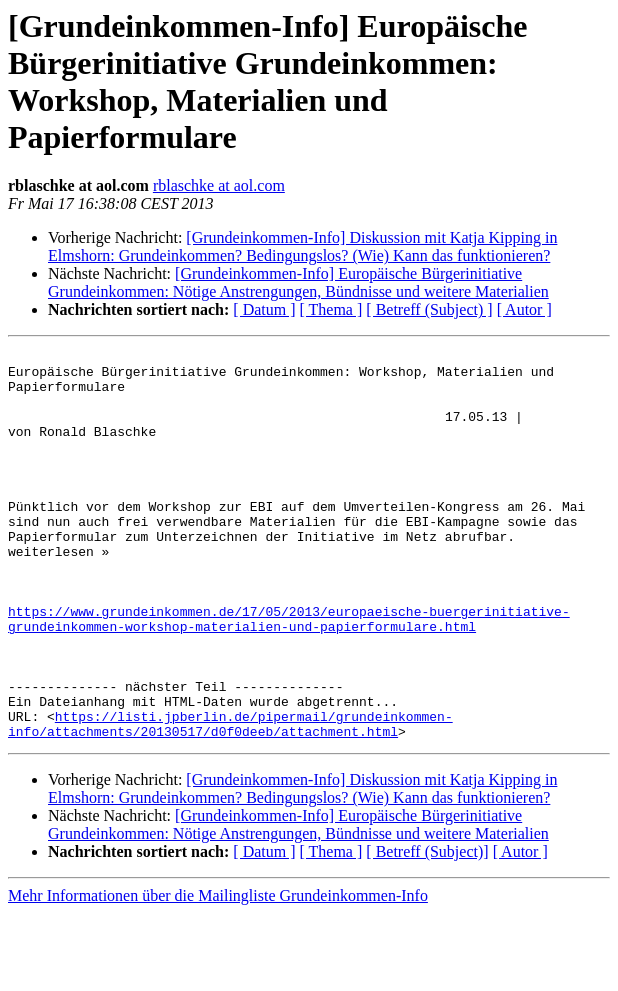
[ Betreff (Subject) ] (429, 309)
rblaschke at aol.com (219, 185)
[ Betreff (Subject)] (427, 929)
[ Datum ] (264, 309)
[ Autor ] (524, 309)
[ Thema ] (331, 309)
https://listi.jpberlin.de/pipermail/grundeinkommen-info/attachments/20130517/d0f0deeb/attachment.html (230, 800)
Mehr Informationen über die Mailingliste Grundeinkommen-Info (218, 973)
